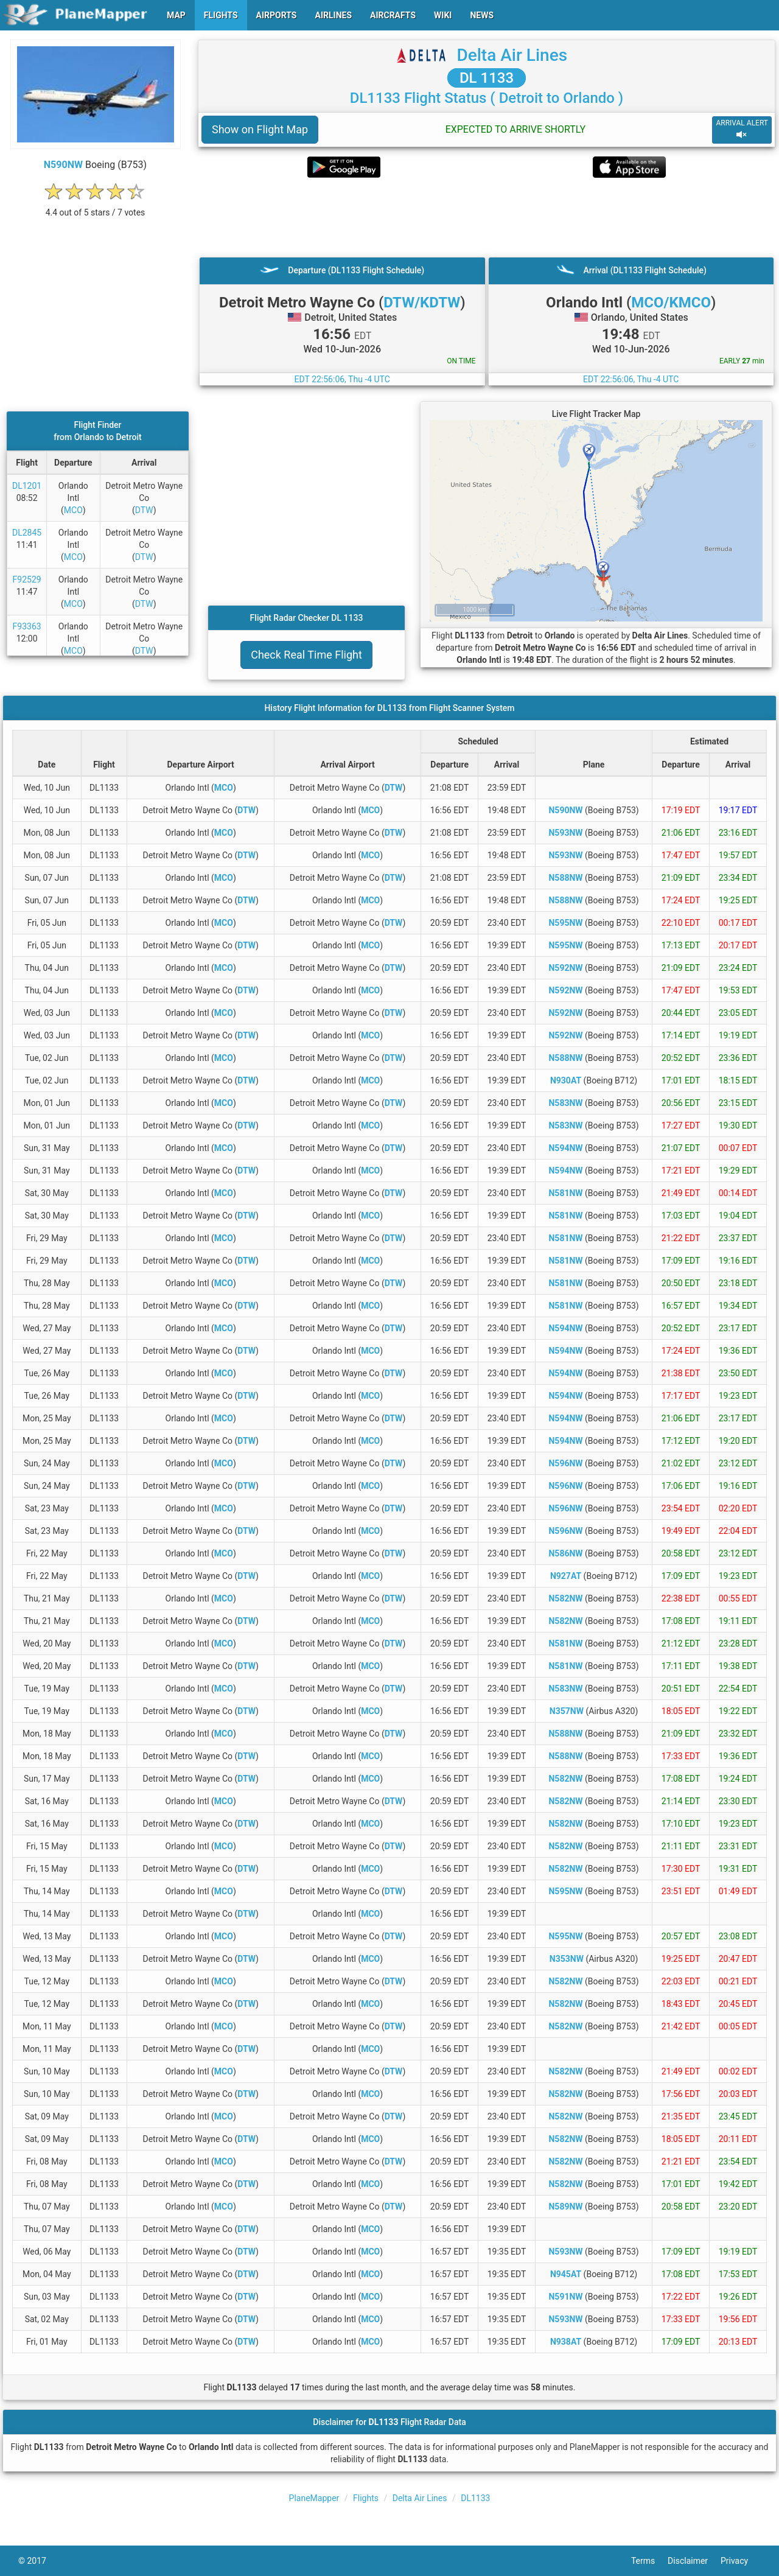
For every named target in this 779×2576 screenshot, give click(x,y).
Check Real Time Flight (306, 654)
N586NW (565, 1553)
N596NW (565, 1463)
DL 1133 (486, 77)
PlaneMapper (314, 2498)
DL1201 (26, 486)
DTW (144, 510)
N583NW (565, 1103)
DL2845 (26, 532)
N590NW (63, 164)
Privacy (741, 2561)
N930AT (565, 1080)
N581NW (565, 1193)
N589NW (565, 2206)
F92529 (27, 579)
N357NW (567, 1711)
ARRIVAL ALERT (742, 129)
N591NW (565, 2296)
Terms (649, 2561)
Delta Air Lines (511, 55)
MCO (73, 510)
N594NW (565, 1148)
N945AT (565, 2274)
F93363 (27, 626)
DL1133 (475, 2498)
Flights (366, 2498)
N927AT (565, 1576)
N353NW (567, 1959)
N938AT (565, 2342)
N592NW (565, 968)
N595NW (565, 923)
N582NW (565, 1598)
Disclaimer (694, 2561)
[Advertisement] (486, 217)
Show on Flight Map (260, 129)
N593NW (565, 833)
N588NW (565, 878)
